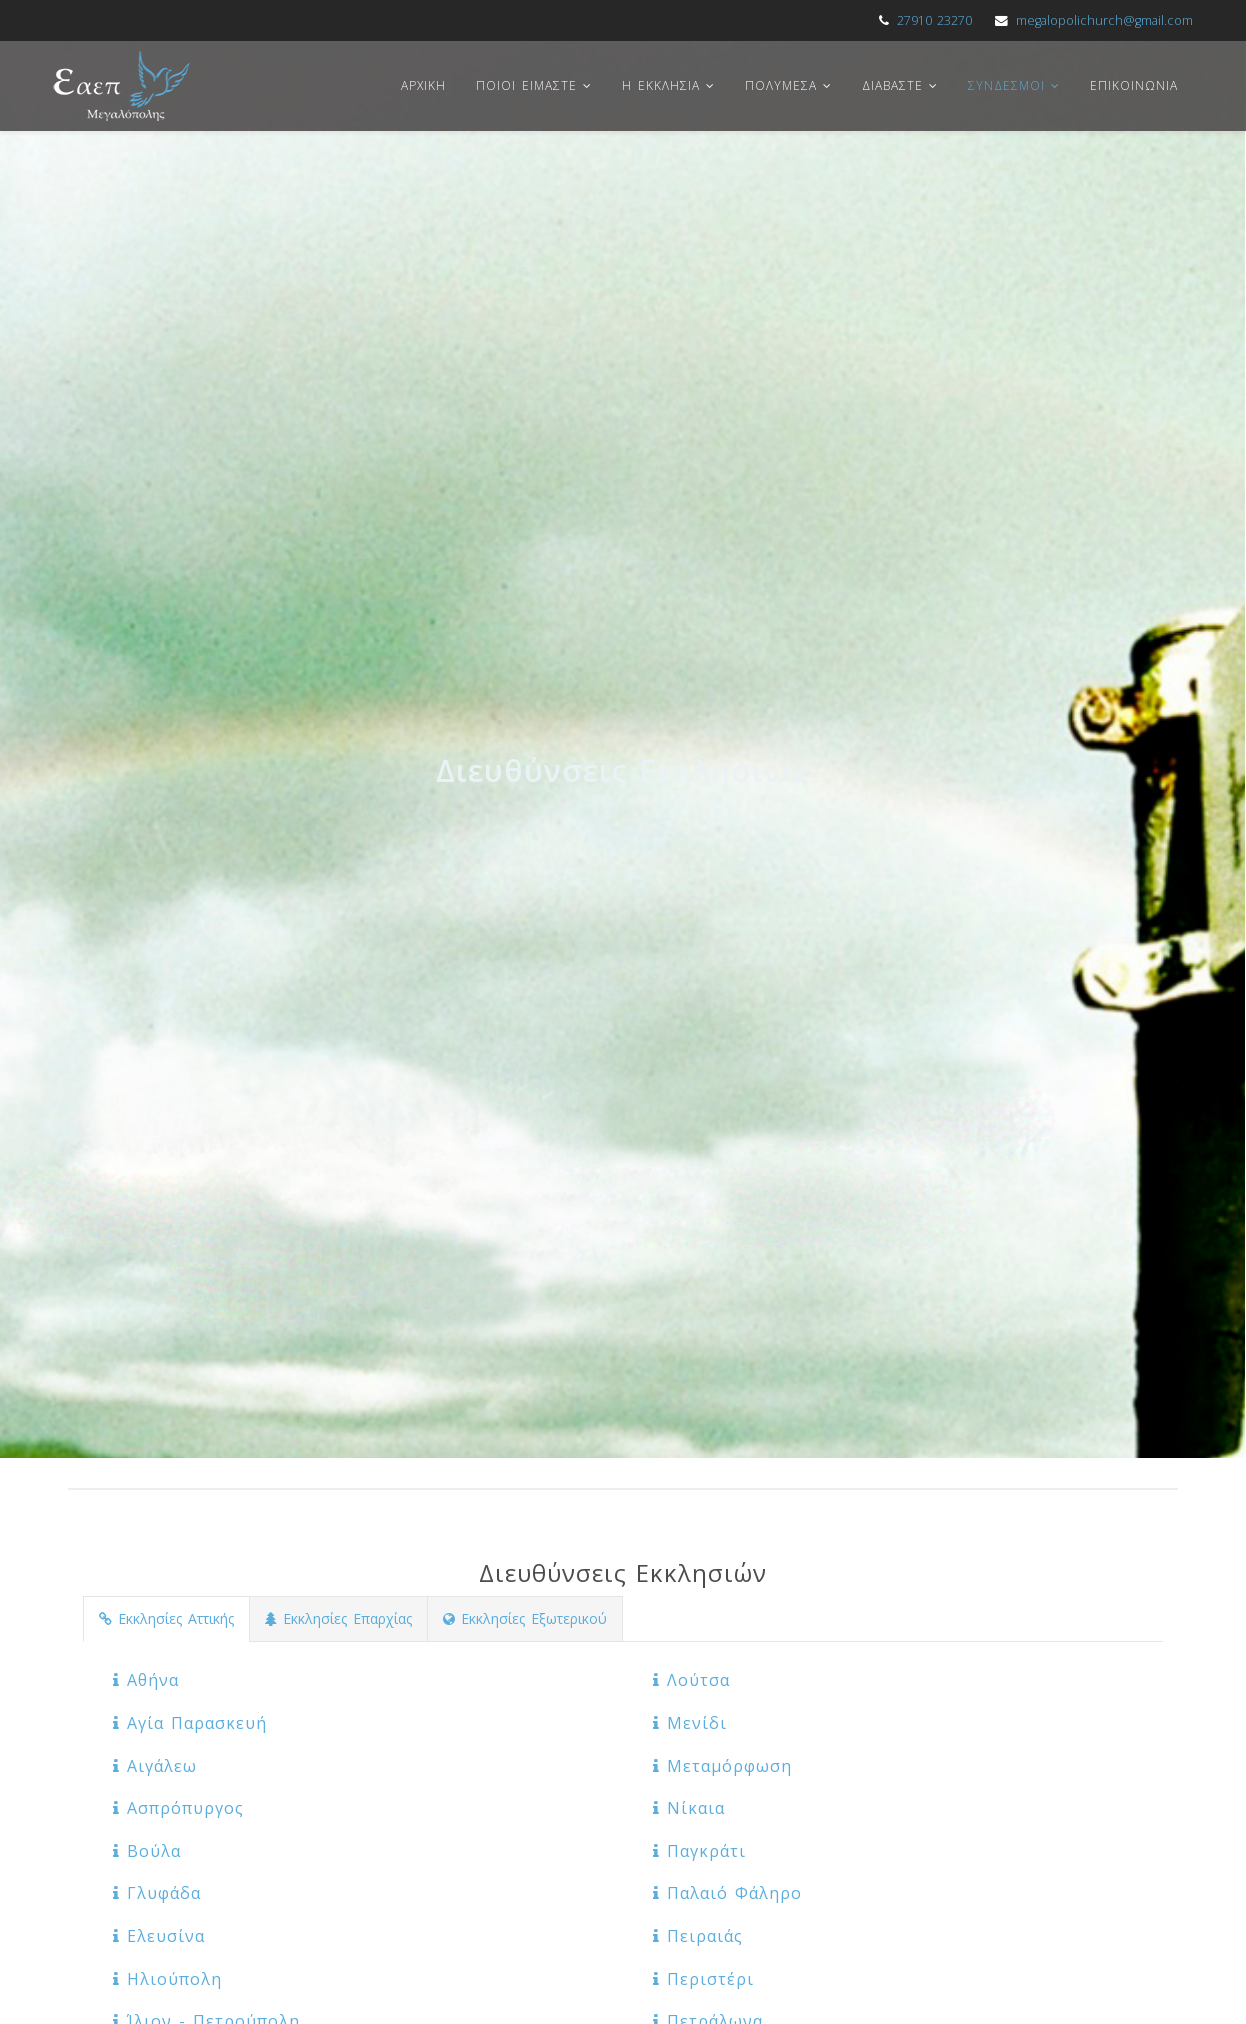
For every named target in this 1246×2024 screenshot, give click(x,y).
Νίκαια (689, 1808)
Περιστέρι (703, 1979)
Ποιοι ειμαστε (526, 85)
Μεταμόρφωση (722, 1766)
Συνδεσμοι (1006, 85)
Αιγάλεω (155, 1766)
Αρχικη (423, 85)
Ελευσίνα (159, 1936)
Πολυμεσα (781, 85)
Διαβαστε (892, 85)
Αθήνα (146, 1680)
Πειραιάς (698, 1936)
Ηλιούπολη (167, 1979)
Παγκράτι (699, 1851)
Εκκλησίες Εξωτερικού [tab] (525, 1618)
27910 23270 (934, 20)
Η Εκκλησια (661, 85)
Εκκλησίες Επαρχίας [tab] (338, 1618)
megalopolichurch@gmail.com (1104, 20)
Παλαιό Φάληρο (727, 1893)
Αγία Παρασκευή (190, 1723)
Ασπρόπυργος (178, 1808)
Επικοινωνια (1134, 85)
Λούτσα (691, 1680)
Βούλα (147, 1851)
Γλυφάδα (157, 1893)
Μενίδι (690, 1723)
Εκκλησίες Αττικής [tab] (166, 1618)
